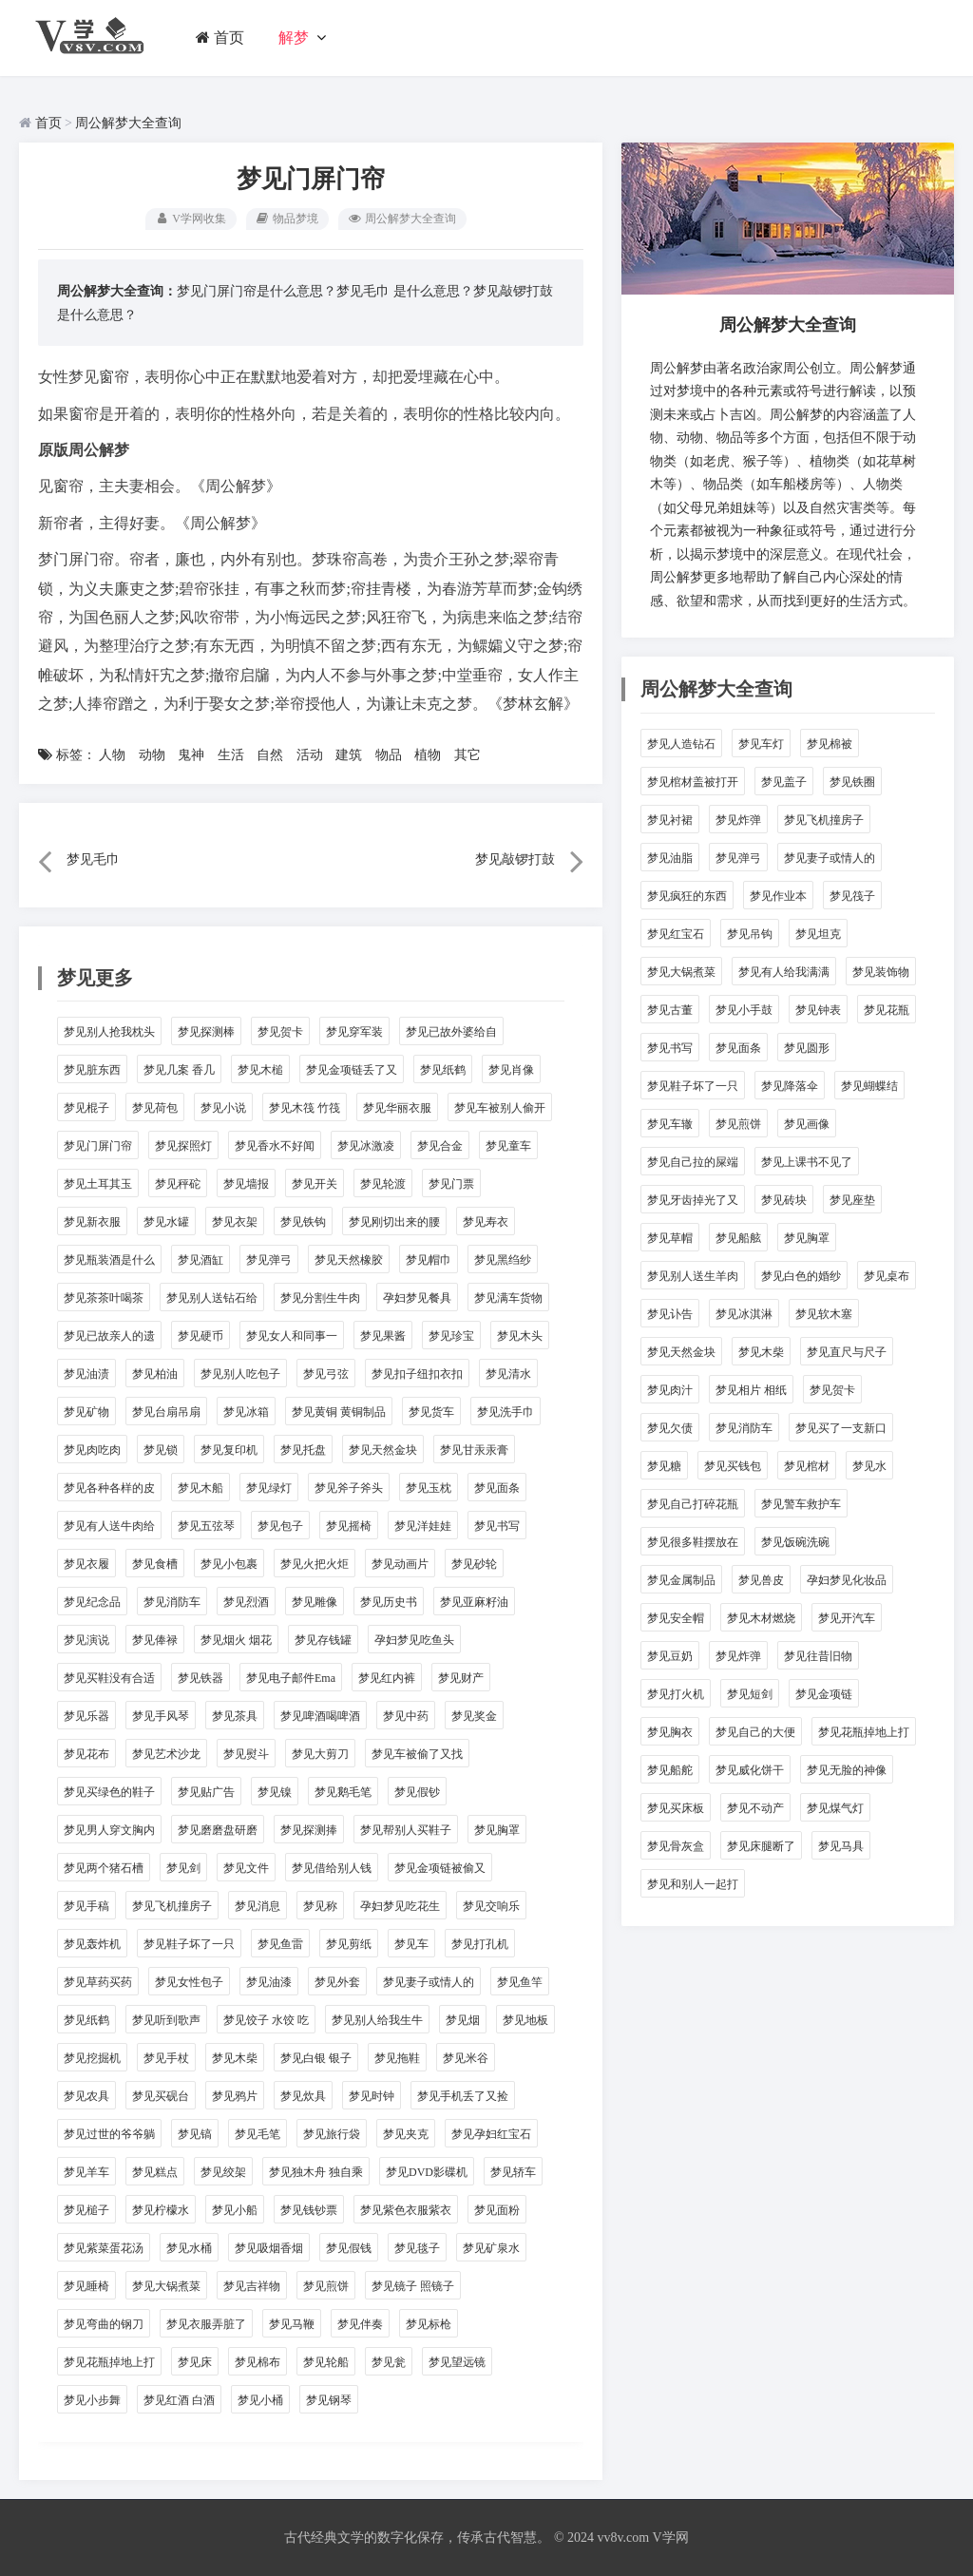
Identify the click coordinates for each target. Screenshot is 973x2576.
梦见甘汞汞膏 (474, 1450)
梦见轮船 (326, 2362)
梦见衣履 (86, 1564)
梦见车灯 (761, 744)
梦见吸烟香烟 (269, 2248)
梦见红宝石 (675, 934)
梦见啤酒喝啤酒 (320, 1716)
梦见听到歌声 (166, 2020)
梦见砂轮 (474, 1564)
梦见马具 (841, 1846)
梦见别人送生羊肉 (692, 1276)
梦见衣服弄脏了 (206, 2324)
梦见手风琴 (160, 1716)
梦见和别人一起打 (692, 1884)
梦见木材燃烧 (761, 1618)
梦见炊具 (303, 2096)
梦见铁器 (200, 1678)
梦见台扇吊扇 (166, 1412)
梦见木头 (520, 1336)
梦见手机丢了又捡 (462, 2096)
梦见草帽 (670, 1238)
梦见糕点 (155, 2172)
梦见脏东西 (92, 1070)
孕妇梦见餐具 (417, 1298)
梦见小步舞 (92, 2400)
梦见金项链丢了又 (351, 1070)
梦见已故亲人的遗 (109, 1336)
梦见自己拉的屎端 (692, 1162)
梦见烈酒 (246, 1602)
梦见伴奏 (360, 2324)
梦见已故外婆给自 (451, 1032)
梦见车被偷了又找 (417, 1754)
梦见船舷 (738, 1238)
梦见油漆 (269, 1982)
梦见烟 (463, 2020)
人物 (112, 755)
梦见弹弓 (269, 1260)
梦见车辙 (670, 1124)
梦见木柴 (235, 2058)
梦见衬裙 (670, 820)
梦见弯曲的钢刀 (103, 2324)
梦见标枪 (428, 2324)
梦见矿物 (86, 1412)
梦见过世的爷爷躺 (109, 2134)
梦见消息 (257, 1906)
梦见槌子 (86, 2210)
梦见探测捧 (308, 1830)
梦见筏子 (852, 896)
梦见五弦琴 (206, 1526)
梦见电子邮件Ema (290, 1678)
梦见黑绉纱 (502, 1260)
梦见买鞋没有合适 (109, 1678)
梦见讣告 (670, 1314)
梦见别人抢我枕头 (109, 1032)
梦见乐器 (86, 1716)
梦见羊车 (86, 2172)
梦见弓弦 (326, 1374)
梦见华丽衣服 (397, 1108)
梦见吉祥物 (251, 2286)
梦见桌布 (886, 1276)
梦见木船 (200, 1488)
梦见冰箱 (246, 1412)
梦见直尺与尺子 (847, 1352)
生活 (231, 755)
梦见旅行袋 (331, 2134)
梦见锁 (160, 1450)
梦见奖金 (474, 1716)
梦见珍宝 (451, 1336)
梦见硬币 (200, 1336)
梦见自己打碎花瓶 (692, 1504)
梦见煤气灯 (835, 1808)
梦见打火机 (675, 1694)
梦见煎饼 (326, 2286)
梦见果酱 (383, 1336)
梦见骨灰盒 (675, 1846)
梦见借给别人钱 (332, 1868)
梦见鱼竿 (520, 1982)
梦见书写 (497, 1526)
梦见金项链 (823, 1694)
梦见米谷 (465, 2058)
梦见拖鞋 (397, 2058)
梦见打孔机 (479, 1944)
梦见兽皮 (761, 1580)
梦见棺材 (807, 1466)
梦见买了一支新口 (841, 1428)
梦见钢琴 (329, 2400)
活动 (309, 755)
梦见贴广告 (206, 1792)
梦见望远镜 (457, 2362)
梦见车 (411, 1944)
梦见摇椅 (349, 1526)
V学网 (670, 2537)
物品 (388, 755)
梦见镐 (195, 2134)
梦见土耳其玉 (98, 1184)
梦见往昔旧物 (818, 1656)
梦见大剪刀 (320, 1754)
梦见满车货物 (508, 1298)
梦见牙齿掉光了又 (692, 1200)
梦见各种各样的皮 (109, 1488)
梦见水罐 (166, 1222)
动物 (152, 755)
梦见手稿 (86, 1906)
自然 (270, 755)
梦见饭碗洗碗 (795, 1542)
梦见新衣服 (92, 1222)
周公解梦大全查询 (128, 123)
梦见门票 (451, 1184)
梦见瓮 (389, 2362)
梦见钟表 (818, 1010)
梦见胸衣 (670, 1732)
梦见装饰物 (880, 972)
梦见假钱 (349, 2248)
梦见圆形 (807, 1048)
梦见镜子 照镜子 (413, 2286)
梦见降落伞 (789, 1086)
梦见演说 (86, 1640)
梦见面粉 (497, 2210)
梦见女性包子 (189, 1982)
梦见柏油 (155, 1374)
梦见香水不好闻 (275, 1146)
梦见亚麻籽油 (474, 1602)
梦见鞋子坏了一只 (189, 1944)
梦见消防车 (171, 1602)
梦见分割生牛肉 (320, 1298)
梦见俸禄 (155, 1640)
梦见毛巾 (363, 291)
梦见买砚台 (160, 2096)
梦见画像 (807, 1124)
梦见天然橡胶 (349, 1260)
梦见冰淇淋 (744, 1314)
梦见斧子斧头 (349, 1488)
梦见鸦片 (235, 2096)
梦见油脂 (670, 858)
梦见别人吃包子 (240, 1374)
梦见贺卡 (280, 1032)
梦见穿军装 (354, 1032)
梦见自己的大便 (755, 1732)
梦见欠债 (670, 1428)
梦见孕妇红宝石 (491, 2134)
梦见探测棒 (206, 1032)
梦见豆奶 (670, 1656)
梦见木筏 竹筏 (304, 1108)
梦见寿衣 (485, 1222)
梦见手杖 (166, 2058)
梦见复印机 (229, 1450)
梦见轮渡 (383, 1184)
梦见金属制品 (681, 1580)
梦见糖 (664, 1466)
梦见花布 (86, 1754)
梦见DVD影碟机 (426, 2172)
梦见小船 (235, 2210)
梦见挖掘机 (92, 2058)
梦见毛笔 (257, 2134)
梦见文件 (246, 1868)
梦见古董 (670, 1010)
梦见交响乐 (491, 1906)
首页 (220, 37)
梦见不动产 (755, 1808)
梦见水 (869, 1466)
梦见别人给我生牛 (377, 2020)
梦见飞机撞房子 (172, 1906)
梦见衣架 (235, 1222)
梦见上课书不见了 (806, 1162)
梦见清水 (508, 1374)
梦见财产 (461, 1678)
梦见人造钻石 (681, 744)
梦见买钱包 (732, 1466)
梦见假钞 (417, 1792)
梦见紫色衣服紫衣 (405, 2210)
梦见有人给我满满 (784, 972)
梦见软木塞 (823, 1314)
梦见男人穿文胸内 (109, 1830)
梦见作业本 (778, 896)
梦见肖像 (511, 1070)
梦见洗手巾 (505, 1412)
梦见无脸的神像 (847, 1770)
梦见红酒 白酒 (179, 2400)
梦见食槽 (155, 1564)
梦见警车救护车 (801, 1504)
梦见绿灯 (269, 1488)
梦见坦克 (818, 934)
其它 (467, 755)
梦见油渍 (86, 1374)
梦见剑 (183, 1868)
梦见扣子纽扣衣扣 (417, 1374)
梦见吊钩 (750, 934)
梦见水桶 (189, 2248)
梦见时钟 (371, 2096)
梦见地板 (525, 2020)
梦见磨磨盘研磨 (218, 1830)
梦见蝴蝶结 (869, 1086)
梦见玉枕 (428, 1488)
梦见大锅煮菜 (166, 2286)
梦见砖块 (784, 1200)
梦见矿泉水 (491, 2248)
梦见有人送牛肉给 (109, 1526)
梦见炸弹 (738, 820)
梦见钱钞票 (308, 2210)
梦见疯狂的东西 (687, 896)
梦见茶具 (235, 1716)
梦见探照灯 (183, 1146)
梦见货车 (431, 1412)
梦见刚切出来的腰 (394, 1222)
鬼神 (191, 755)
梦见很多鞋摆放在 (692, 1542)
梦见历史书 (388, 1602)
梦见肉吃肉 (92, 1450)
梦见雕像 (314, 1602)
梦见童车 (508, 1146)
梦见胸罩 (497, 1830)
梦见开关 (314, 1184)
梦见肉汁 (670, 1390)
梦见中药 (406, 1716)
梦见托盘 (303, 1450)
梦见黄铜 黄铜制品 (339, 1412)
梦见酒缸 (200, 1260)
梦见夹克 (406, 2134)
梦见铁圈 (852, 782)
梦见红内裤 (386, 1678)
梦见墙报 (246, 1184)
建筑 (348, 755)
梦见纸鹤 (443, 1070)
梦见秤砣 (177, 1184)
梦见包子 (280, 1526)
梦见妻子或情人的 (428, 1982)
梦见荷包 (155, 1108)
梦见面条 (497, 1488)
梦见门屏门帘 (98, 1146)
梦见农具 (86, 2096)
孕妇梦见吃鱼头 (414, 1640)
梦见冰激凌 (365, 1146)
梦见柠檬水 (160, 2210)
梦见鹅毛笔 (343, 1792)
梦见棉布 (257, 2362)
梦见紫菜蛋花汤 (103, 2248)
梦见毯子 (417, 2248)
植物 (427, 755)
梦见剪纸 (349, 1944)
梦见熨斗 (246, 1754)
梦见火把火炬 (314, 1564)
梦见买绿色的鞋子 (109, 1792)
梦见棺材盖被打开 (692, 782)
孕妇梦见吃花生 (400, 1906)
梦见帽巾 (428, 1260)
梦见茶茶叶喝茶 (103, 1298)
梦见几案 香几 (179, 1070)
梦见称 (320, 1906)
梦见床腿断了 (761, 1846)
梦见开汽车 (846, 1618)
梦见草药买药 (98, 1982)
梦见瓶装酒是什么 (109, 1260)
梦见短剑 (750, 1694)
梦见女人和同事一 (291, 1336)
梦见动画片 (400, 1564)
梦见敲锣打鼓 (513, 291)
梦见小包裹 (229, 1564)
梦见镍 (275, 1792)
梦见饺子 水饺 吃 (266, 2020)
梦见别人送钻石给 (212, 1298)
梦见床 (195, 2362)
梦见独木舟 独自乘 (316, 2172)
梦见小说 (223, 1108)
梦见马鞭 (292, 2324)
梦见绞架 (223, 2172)
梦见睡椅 (86, 2286)
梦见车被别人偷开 (499, 1108)
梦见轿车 (513, 2172)
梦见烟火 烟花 (236, 1640)
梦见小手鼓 (744, 1010)
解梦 (293, 37)
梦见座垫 (852, 1200)
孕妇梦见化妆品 (847, 1580)
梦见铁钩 (303, 1222)
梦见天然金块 (383, 1450)
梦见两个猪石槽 (103, 1868)
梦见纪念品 (92, 1602)
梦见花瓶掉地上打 (109, 2362)
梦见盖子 (784, 782)
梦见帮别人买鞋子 (405, 1830)
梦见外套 (337, 1982)
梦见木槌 (260, 1070)
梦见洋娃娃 (422, 1526)
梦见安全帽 (675, 1618)
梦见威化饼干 (749, 1770)
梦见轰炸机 (92, 1944)
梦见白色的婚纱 (801, 1276)
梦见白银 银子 (316, 2058)
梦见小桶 (260, 2400)
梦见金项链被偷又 (440, 1868)
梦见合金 (440, 1146)
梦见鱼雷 (280, 1944)
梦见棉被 (829, 744)
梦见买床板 (675, 1808)
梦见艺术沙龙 (166, 1754)
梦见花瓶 (886, 1010)
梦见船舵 (670, 1770)
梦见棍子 (86, 1108)
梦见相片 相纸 (751, 1390)
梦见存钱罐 (323, 1640)
